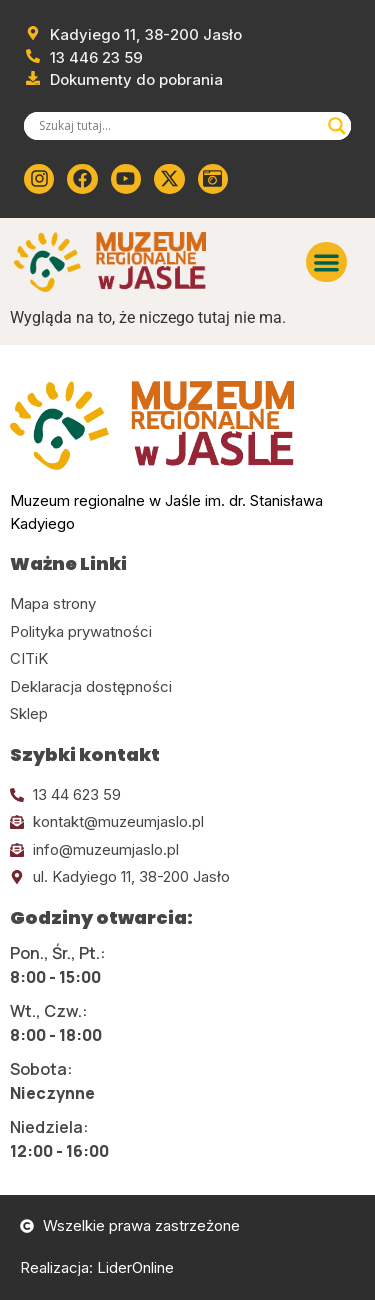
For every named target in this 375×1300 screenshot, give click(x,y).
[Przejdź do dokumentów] (123, 80)
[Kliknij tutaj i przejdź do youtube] (126, 179)
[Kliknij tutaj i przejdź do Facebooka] (82, 179)
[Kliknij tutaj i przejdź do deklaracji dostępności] (187, 687)
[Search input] (178, 126)
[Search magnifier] (337, 126)
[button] (326, 262)
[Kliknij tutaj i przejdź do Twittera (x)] (169, 179)
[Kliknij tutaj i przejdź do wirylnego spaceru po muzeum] (213, 179)
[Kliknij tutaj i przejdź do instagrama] (39, 179)
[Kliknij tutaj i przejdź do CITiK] (187, 659)
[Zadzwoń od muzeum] (83, 58)
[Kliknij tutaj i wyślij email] (187, 822)
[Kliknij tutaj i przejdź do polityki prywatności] (187, 632)
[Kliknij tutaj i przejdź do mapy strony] (187, 604)
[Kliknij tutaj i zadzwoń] (187, 795)
